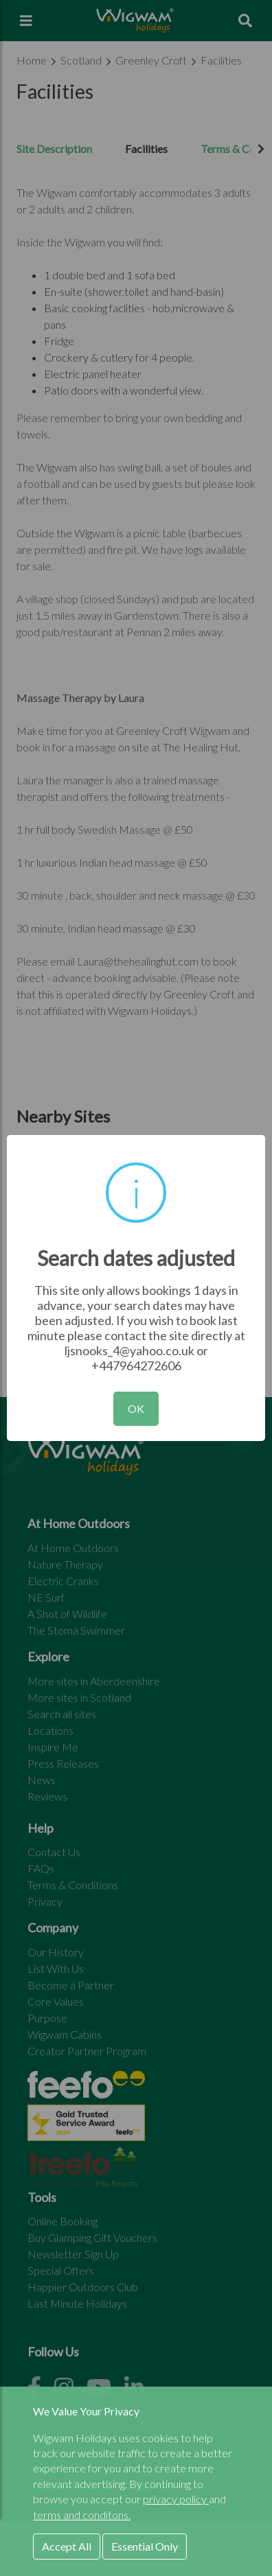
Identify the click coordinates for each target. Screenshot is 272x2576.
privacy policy (176, 2498)
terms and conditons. (82, 2514)
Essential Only (144, 2546)
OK (136, 1408)
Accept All (66, 2546)
